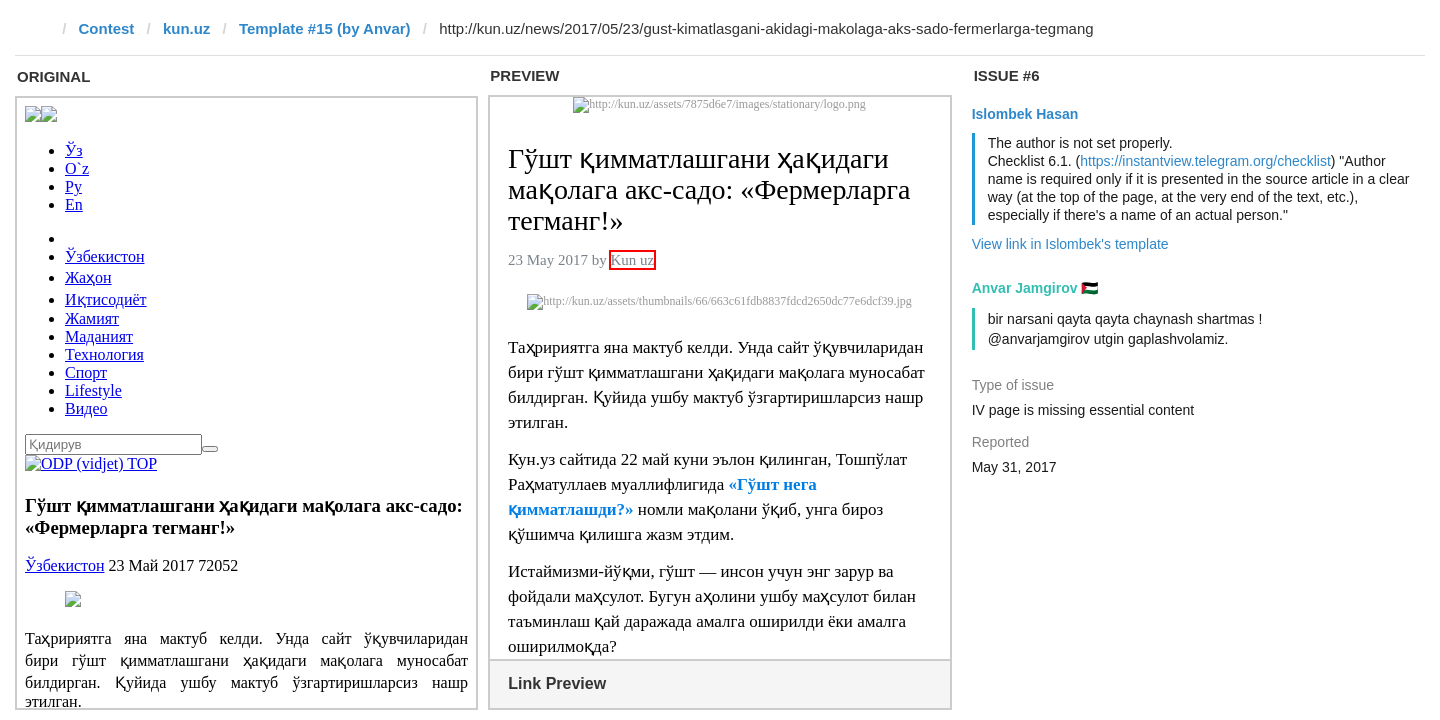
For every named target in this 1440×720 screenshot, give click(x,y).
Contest (107, 28)
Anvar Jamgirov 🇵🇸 (1035, 288)
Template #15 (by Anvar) (325, 28)
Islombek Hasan (1025, 114)
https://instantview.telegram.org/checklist (1205, 161)
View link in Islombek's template (1070, 244)
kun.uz (187, 28)
